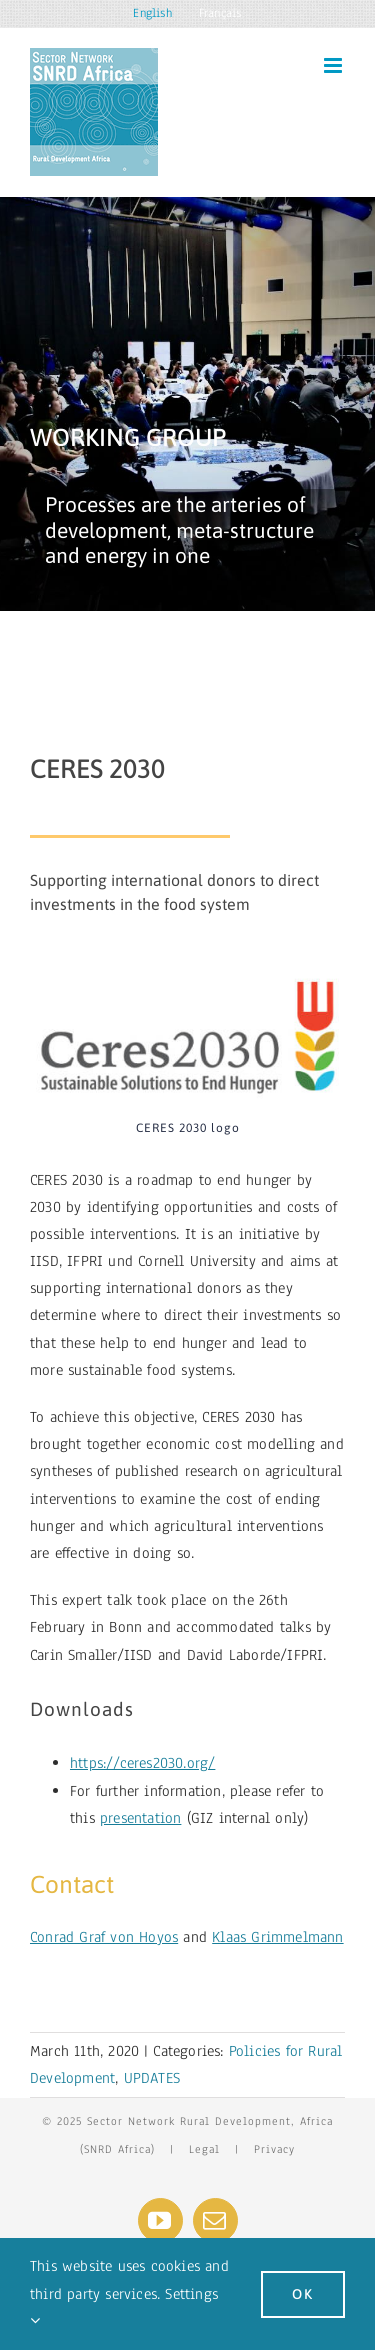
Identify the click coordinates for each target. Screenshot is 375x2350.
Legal (204, 2149)
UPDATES (152, 2078)
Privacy (274, 2149)
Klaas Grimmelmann (277, 1937)
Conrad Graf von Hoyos (104, 1937)
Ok (303, 2294)
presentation (140, 1818)
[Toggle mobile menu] (334, 65)
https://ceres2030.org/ (142, 1763)
